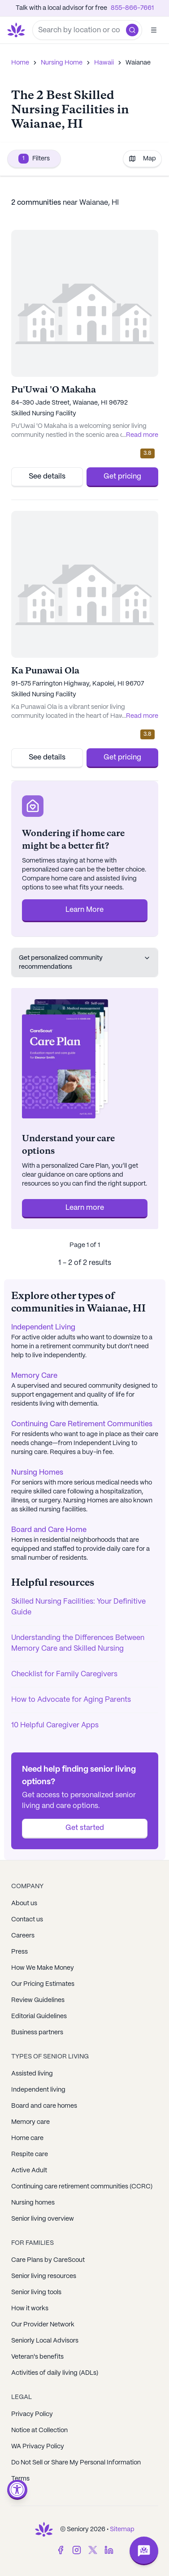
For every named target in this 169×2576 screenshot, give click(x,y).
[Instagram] (76, 2550)
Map (142, 158)
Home (20, 63)
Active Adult (29, 2170)
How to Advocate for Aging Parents (71, 1699)
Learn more (84, 1207)
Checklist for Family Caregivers (64, 1674)
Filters (34, 159)
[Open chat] (144, 2551)
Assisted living (32, 2074)
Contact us (27, 1919)
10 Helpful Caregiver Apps (55, 1725)
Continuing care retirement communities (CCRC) (81, 2186)
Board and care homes (44, 2106)
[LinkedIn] (108, 2550)
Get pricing (122, 476)
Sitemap (122, 2529)
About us (24, 1903)
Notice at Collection (39, 2430)
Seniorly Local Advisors (44, 2341)
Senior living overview (42, 2219)
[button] (132, 30)
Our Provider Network (42, 2324)
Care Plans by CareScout (48, 2260)
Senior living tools (36, 2292)
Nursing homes (33, 2203)
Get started (84, 1828)
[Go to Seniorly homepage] (18, 30)
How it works (29, 2308)
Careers (23, 1936)
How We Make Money (42, 1968)
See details (47, 476)
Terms (20, 2479)
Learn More (84, 909)
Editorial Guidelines (39, 2016)
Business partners (37, 2032)
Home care (27, 2138)
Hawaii (104, 63)
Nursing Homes (37, 1472)
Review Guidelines (38, 2000)
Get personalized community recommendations (85, 962)
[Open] (154, 30)
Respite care (29, 2154)
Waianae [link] (138, 63)
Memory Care (34, 1375)
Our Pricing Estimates (42, 1984)
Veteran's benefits (37, 2357)
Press (19, 1952)
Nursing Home (61, 63)
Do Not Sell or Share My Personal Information (76, 2462)
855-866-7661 (132, 8)
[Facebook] (60, 2550)
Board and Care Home (49, 1530)
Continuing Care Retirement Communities (81, 1424)
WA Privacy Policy (37, 2446)
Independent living (38, 2090)
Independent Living (43, 1327)
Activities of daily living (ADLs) (54, 2373)
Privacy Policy (32, 2414)
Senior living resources (43, 2276)
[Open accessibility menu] (17, 2490)
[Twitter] (92, 2550)
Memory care (30, 2122)
